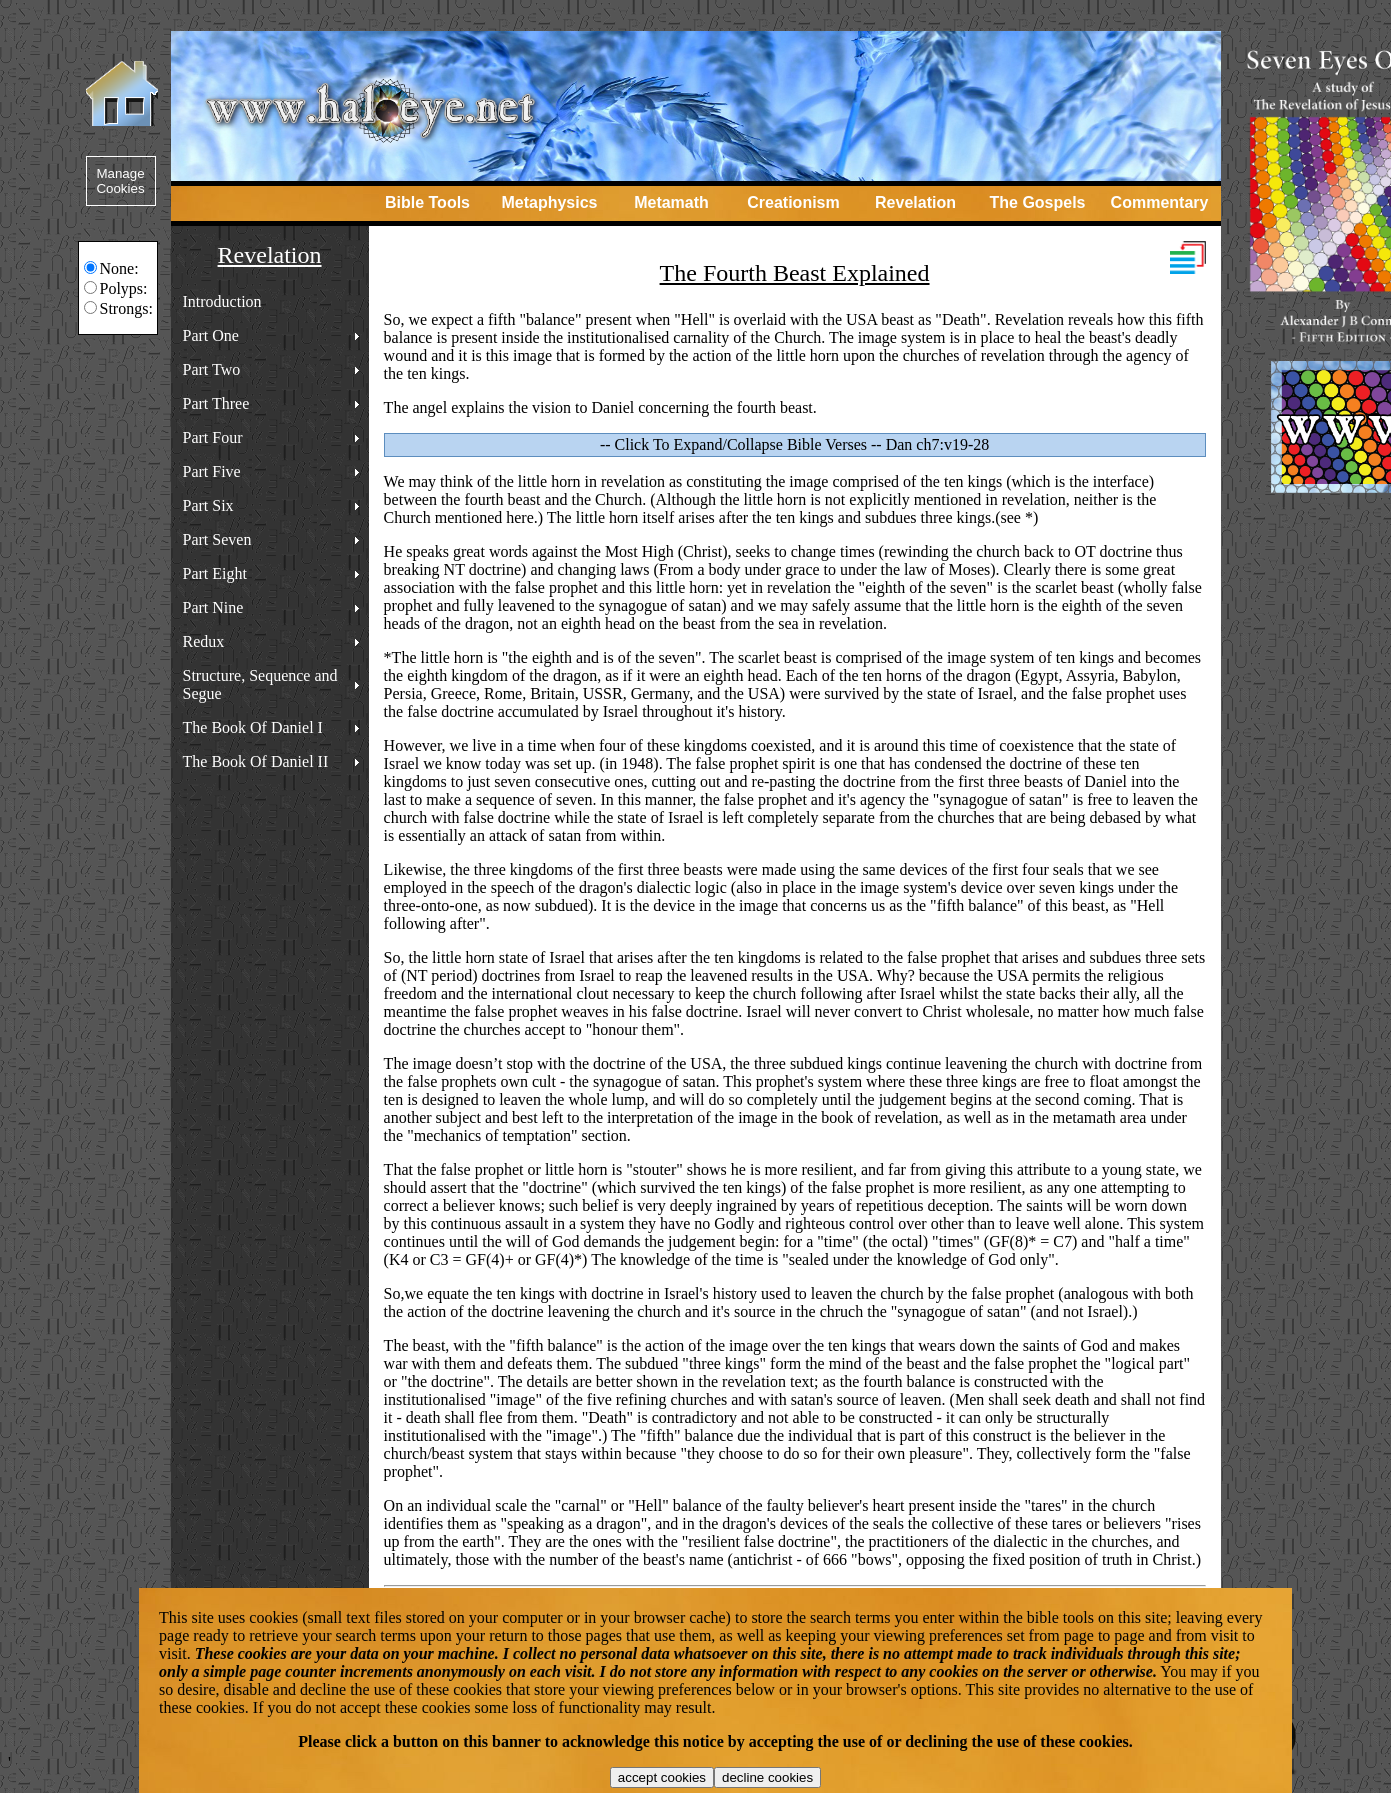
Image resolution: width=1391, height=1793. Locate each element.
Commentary (1160, 202)
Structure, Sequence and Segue (260, 684)
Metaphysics (549, 202)
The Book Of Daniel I (253, 727)
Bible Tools (427, 202)
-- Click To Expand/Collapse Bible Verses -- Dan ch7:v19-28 (794, 444)
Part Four (213, 437)
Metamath (671, 202)
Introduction (222, 301)
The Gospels (1037, 202)
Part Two (212, 369)
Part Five (212, 471)
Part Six (208, 505)
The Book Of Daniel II (256, 761)
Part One (211, 335)
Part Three (216, 403)
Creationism (793, 202)
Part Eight (215, 573)
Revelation (915, 202)
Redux (204, 641)
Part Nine (213, 607)
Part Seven (217, 539)
